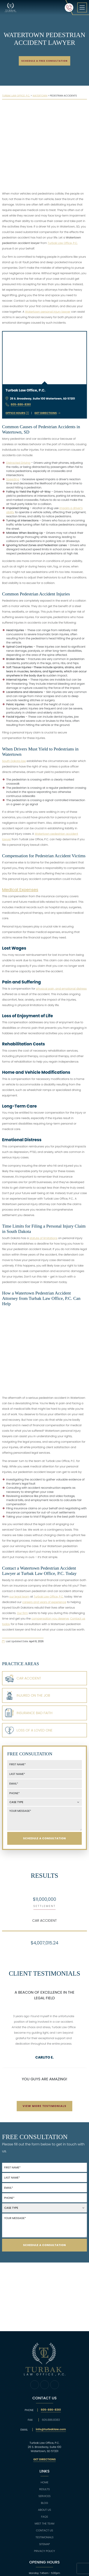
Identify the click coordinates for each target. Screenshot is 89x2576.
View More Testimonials (44, 1948)
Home (44, 2324)
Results (44, 2331)
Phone (14, 1635)
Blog (44, 2345)
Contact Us (44, 2372)
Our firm (22, 1455)
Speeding (12, 400)
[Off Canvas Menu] (82, 7)
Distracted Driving (18, 384)
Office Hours (17, 334)
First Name (17, 1606)
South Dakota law (14, 682)
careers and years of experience (44, 1444)
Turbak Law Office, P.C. (63, 164)
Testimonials (44, 2379)
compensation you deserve (50, 1460)
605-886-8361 (18, 325)
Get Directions (47, 334)
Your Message (20, 1653)
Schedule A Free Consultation (44, 60)
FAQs (44, 2358)
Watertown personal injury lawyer (48, 233)
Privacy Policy (44, 2393)
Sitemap (44, 2386)
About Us (44, 2351)
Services (44, 2338)
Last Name (17, 1616)
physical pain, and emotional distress (61, 909)
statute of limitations (43, 1159)
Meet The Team (44, 2365)
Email (13, 1625)
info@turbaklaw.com (51, 2271)
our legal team (19, 1438)
